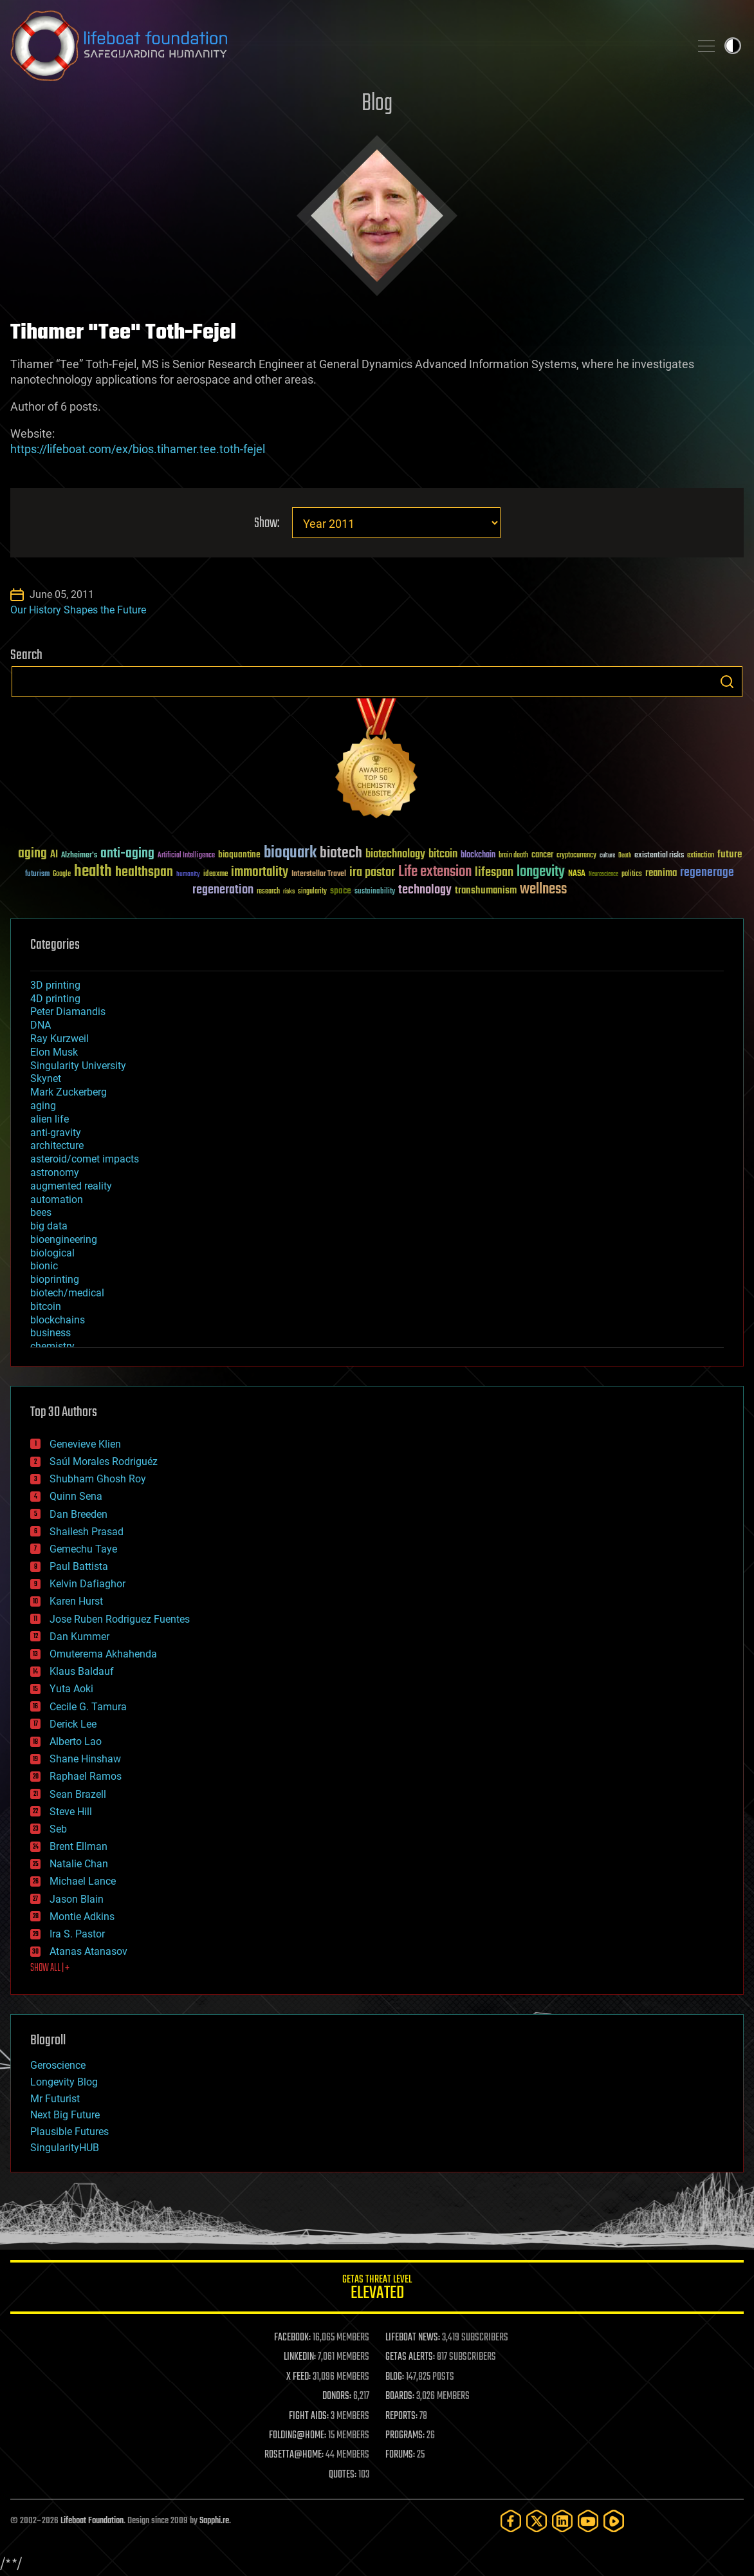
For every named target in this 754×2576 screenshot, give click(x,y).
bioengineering (63, 1239)
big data (49, 1226)
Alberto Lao (76, 1741)
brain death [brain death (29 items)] (513, 856)
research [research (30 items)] (268, 892)
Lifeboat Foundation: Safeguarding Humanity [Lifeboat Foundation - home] (344, 45)
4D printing (55, 999)
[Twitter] (536, 2521)
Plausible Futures (69, 2131)
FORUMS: (400, 2455)
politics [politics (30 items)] (631, 874)
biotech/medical (67, 1293)
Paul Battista (79, 1566)
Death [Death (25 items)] (624, 855)
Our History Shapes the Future (78, 610)
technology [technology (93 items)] (425, 890)
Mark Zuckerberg (68, 1092)
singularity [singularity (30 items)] (312, 892)
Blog (377, 104)
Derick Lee (73, 1724)
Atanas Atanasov (88, 1951)
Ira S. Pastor (77, 1934)
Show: (266, 524)
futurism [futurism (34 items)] (37, 874)
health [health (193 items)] (93, 872)
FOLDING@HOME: (297, 2435)
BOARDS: (399, 2396)
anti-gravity (55, 1132)
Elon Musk (54, 1052)
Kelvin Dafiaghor (87, 1584)
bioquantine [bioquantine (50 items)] (239, 854)
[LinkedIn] (562, 2521)
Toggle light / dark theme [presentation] (732, 45)
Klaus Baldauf (82, 1671)
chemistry (52, 1346)
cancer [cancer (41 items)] (542, 855)
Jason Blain (77, 1899)
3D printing (55, 985)
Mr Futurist (55, 2099)
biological (52, 1253)
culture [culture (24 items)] (607, 855)
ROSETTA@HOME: (294, 2455)
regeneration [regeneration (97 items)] (222, 889)
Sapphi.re (214, 2521)
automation (56, 1199)
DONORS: (336, 2396)
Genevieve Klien (85, 1444)
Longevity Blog (64, 2082)
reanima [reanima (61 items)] (661, 873)
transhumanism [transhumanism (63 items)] (486, 890)
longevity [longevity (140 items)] (541, 872)
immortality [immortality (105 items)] (259, 872)
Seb (58, 1829)
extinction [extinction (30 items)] (700, 856)
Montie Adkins (82, 1916)
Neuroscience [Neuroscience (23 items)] (603, 875)
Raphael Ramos (86, 1776)
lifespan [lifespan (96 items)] (494, 872)
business (50, 1333)
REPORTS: (401, 2416)
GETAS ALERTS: (410, 2357)
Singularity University (78, 1065)
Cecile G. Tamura (88, 1707)
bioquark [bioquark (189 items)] (290, 853)
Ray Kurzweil (59, 1038)
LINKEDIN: (300, 2357)
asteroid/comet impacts (84, 1159)
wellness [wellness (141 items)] (543, 889)
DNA (40, 1025)
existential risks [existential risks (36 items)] (659, 856)
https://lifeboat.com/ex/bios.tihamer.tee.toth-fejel (137, 449)
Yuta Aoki (71, 1689)
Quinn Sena (76, 1496)
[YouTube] (588, 2521)
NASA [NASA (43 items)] (576, 874)
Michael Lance (83, 1881)
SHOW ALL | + (49, 1968)
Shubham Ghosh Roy (98, 1479)
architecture (57, 1145)
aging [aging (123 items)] (32, 854)
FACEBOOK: (292, 2337)
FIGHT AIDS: (309, 2416)
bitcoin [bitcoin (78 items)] (442, 854)
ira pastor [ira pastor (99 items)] (372, 872)
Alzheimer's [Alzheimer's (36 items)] (79, 856)
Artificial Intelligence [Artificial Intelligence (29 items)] (186, 856)
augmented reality (71, 1186)
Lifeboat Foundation (92, 2521)
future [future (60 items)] (729, 854)
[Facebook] (511, 2521)
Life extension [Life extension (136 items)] (435, 872)
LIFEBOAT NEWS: (412, 2337)
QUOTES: (342, 2475)
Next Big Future (65, 2115)
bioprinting (54, 1279)
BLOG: (394, 2377)
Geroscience (58, 2065)
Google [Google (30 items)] (62, 874)
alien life (49, 1119)
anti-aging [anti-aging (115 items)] (127, 854)
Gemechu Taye (83, 1549)
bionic (44, 1266)
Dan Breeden (78, 1514)
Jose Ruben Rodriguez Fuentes (120, 1619)
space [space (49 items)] (340, 890)
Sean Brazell (78, 1794)
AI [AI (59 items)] (54, 855)
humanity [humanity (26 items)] (188, 875)
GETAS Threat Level (377, 2289)
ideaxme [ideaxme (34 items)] (215, 874)
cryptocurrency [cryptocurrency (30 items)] (576, 856)
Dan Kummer (79, 1636)
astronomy (54, 1172)
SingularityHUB (64, 2148)
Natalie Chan (79, 1864)
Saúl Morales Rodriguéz (104, 1461)
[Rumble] (613, 2521)
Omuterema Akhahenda (103, 1654)
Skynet (45, 1078)
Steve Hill (71, 1812)
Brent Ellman (78, 1846)
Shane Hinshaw (85, 1759)
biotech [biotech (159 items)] (341, 853)
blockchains (57, 1320)
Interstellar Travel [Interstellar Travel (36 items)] (318, 874)
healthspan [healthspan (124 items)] (144, 872)
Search (727, 681)
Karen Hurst (76, 1601)
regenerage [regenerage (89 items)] (707, 873)
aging (43, 1105)
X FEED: (298, 2377)
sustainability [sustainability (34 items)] (374, 892)
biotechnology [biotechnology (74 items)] (395, 854)
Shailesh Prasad (87, 1532)
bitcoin (45, 1306)
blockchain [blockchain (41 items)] (478, 855)
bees (40, 1212)
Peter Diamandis (68, 1011)
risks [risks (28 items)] (289, 891)
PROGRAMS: (405, 2435)
